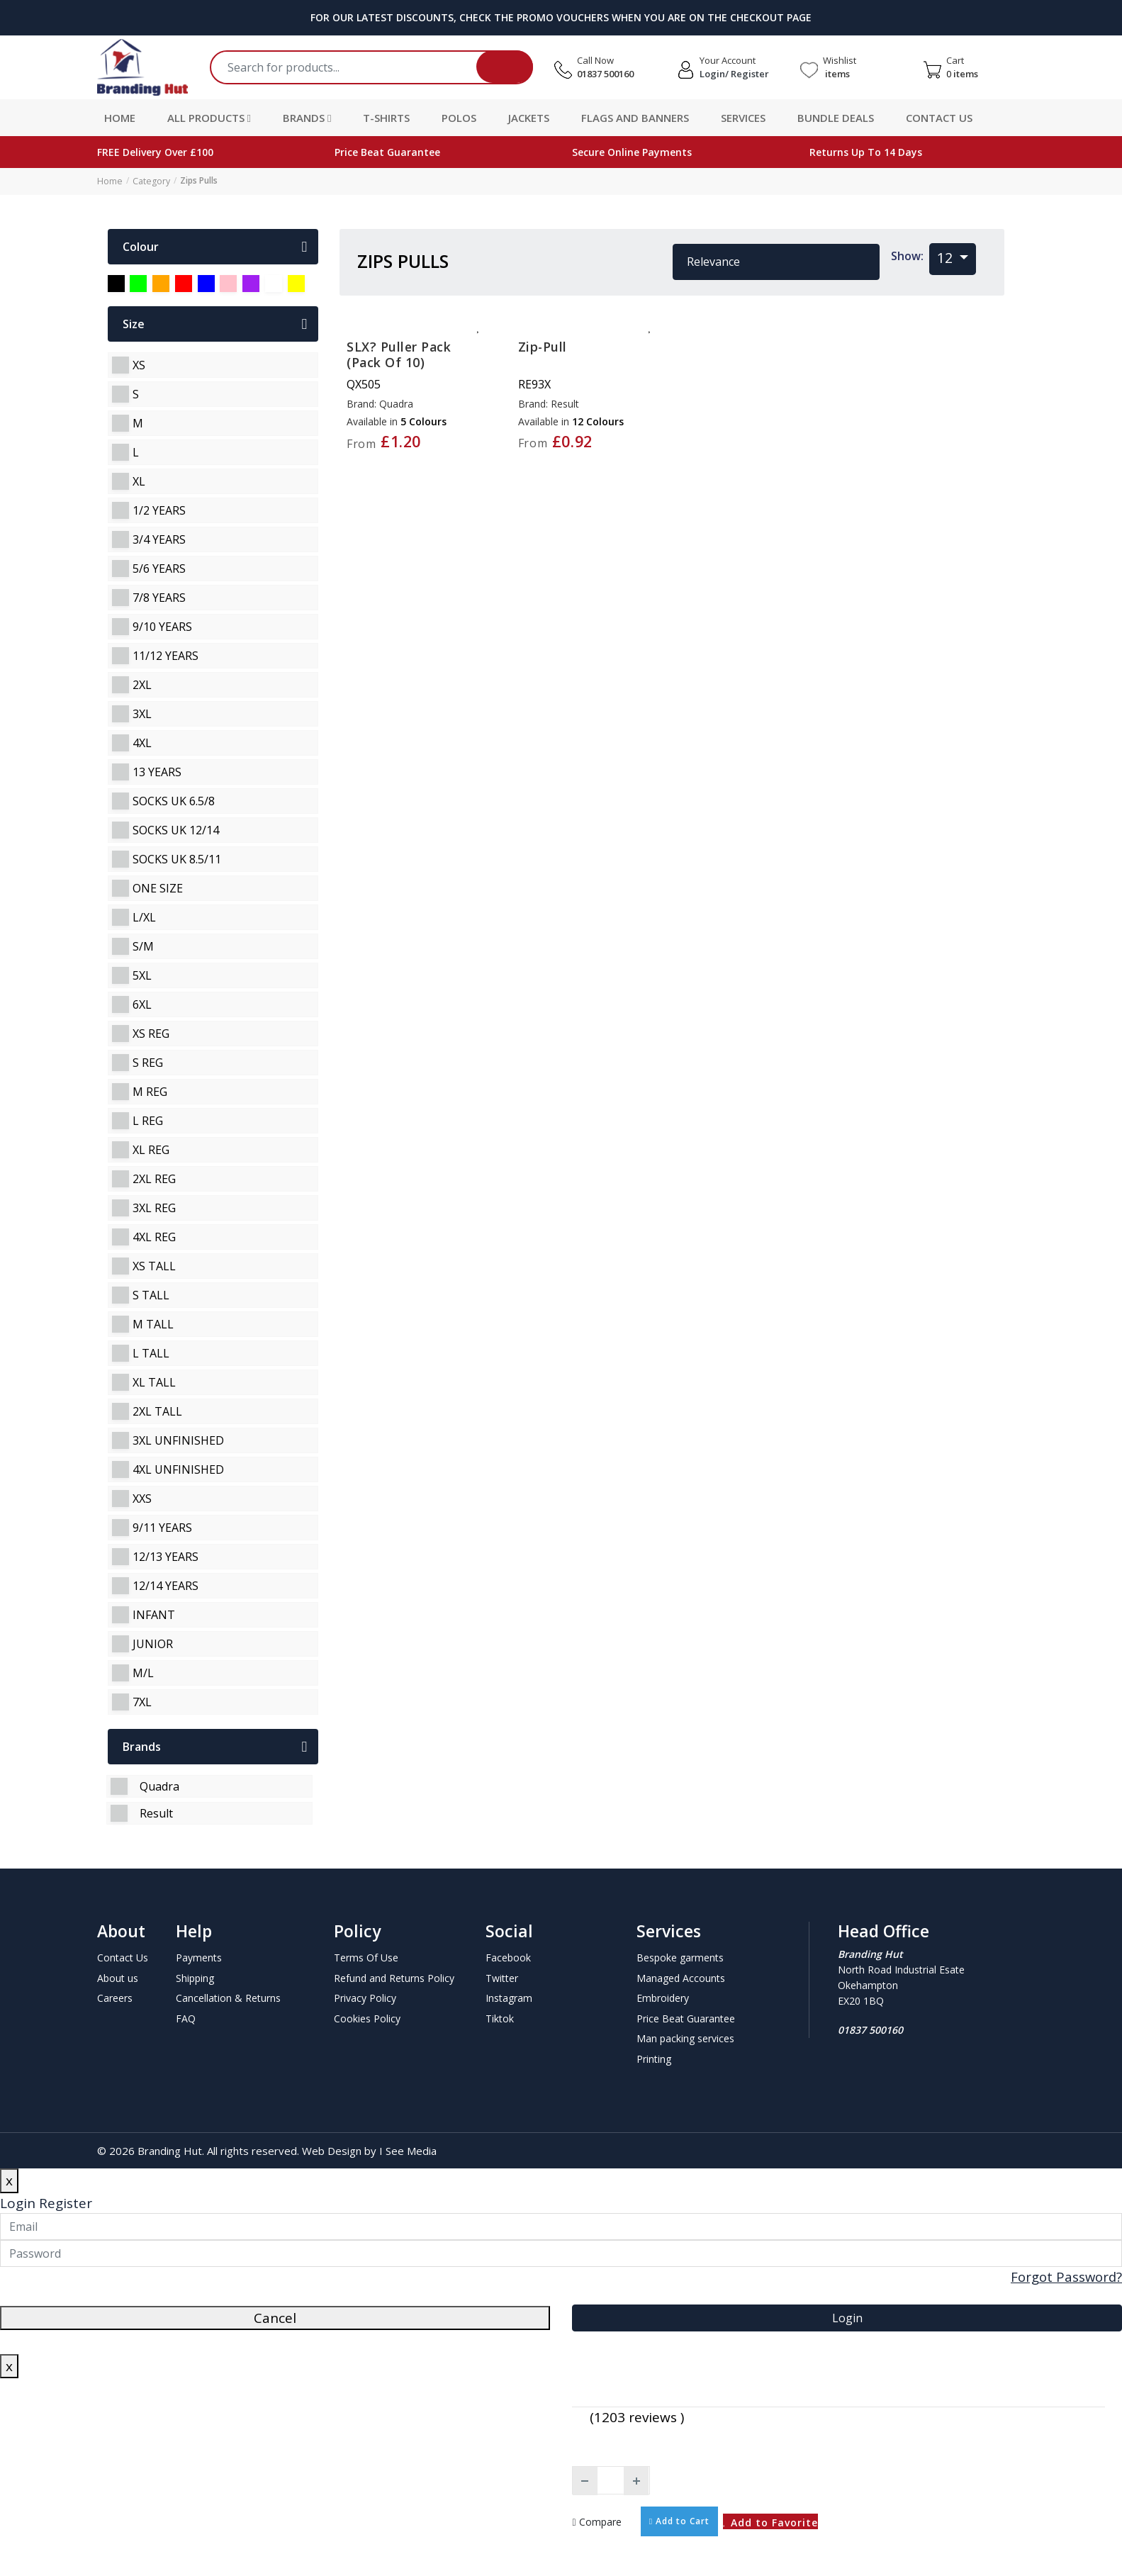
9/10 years (162, 626)
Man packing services (685, 2037)
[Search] (377, 67)
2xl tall (157, 1410)
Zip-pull (543, 346)
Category (150, 180)
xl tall (154, 1381)
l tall (151, 1352)
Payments (199, 1957)
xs (139, 364)
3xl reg (154, 1207)
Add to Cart (679, 2520)
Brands (307, 118)
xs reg (151, 1033)
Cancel (275, 2317)
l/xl (144, 916)
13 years (157, 771)
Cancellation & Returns (228, 1997)
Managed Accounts (680, 1977)
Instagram (509, 1997)
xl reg (151, 1149)
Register (65, 2202)
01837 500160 (605, 73)
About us (117, 1977)
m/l (143, 1672)
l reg (148, 1120)
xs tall (154, 1265)
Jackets (528, 118)
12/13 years (165, 1556)
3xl (142, 713)
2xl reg (154, 1178)
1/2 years (159, 509)
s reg (148, 1062)
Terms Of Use (366, 1957)
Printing (653, 2058)
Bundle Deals (835, 118)
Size (215, 323)
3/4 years (159, 539)
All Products (209, 118)
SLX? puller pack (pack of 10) (399, 353)
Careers (115, 1997)
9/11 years (162, 1527)
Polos (459, 118)
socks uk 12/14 (176, 829)
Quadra (159, 1785)
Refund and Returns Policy (394, 1977)
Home (119, 118)
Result (156, 1812)
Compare (597, 2521)
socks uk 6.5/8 (174, 800)
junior (153, 1643)
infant (154, 1614)
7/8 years (159, 597)
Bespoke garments (680, 1957)
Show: (907, 255)
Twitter (502, 1977)
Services (743, 118)
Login (17, 2202)
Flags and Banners (635, 118)
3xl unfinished (178, 1439)
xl (139, 480)
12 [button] (946, 257)
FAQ (186, 2018)
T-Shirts (386, 118)
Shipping (195, 1977)
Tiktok (500, 2018)
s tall (151, 1294)
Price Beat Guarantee (685, 2018)
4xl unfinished (178, 1469)
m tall (153, 1323)
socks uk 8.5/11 (177, 858)
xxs (142, 1498)
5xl (142, 974)
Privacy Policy (365, 1997)
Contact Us (939, 118)
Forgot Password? (1064, 2276)
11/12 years (165, 655)
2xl (142, 684)
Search (504, 66)
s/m (143, 945)
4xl (142, 742)
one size (158, 887)
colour (215, 246)
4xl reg (154, 1236)
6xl (142, 1004)
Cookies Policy (367, 2018)
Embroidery (662, 1997)
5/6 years (159, 568)
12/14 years (165, 1585)
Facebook (508, 1957)
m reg (150, 1091)
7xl (142, 1701)
